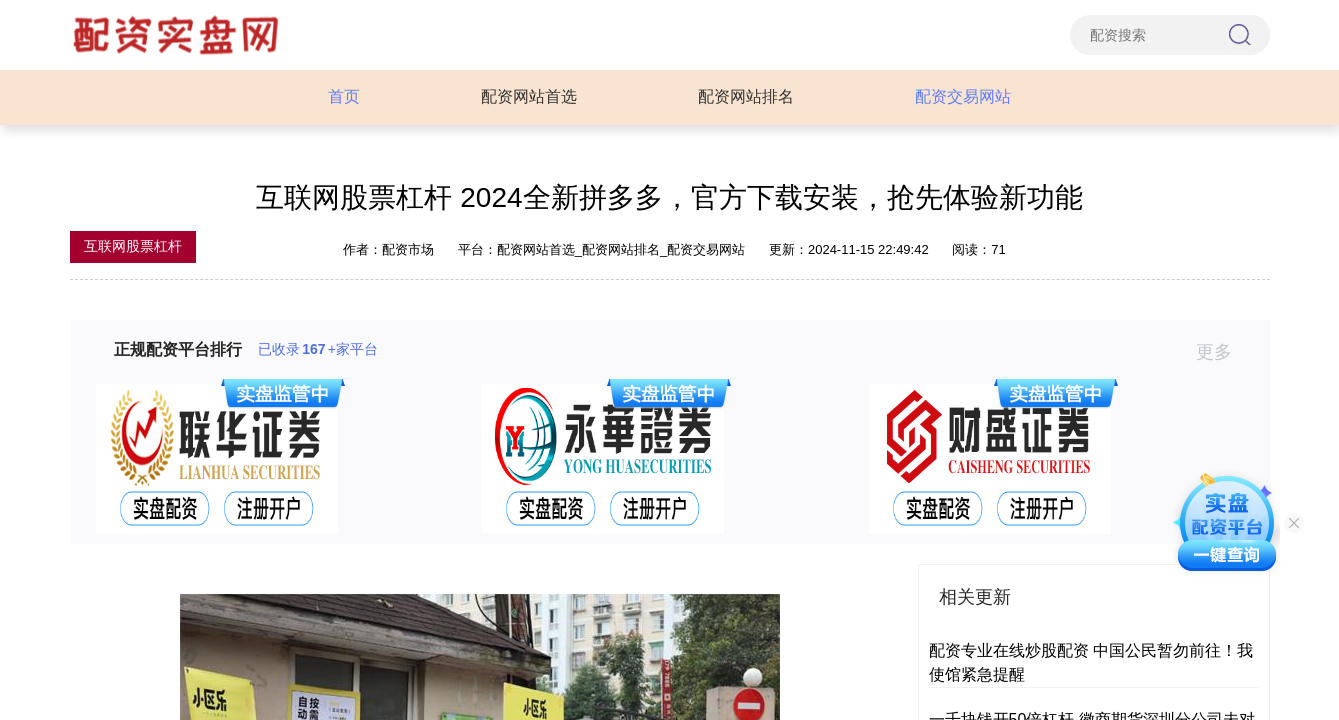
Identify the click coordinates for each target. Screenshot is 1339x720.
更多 (1222, 352)
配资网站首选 (529, 96)
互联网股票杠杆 (133, 246)
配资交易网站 (963, 96)
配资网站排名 (746, 96)
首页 (344, 96)
